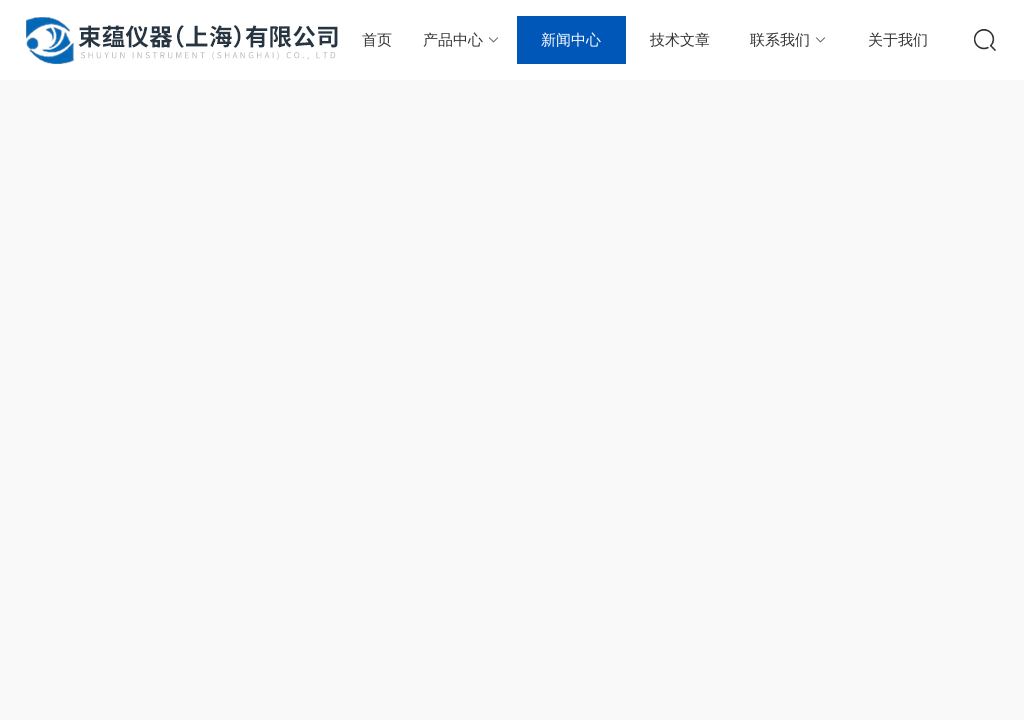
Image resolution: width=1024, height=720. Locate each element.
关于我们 (898, 39)
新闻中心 (571, 39)
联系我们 (789, 39)
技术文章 (680, 39)
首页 (377, 39)
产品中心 (462, 39)
